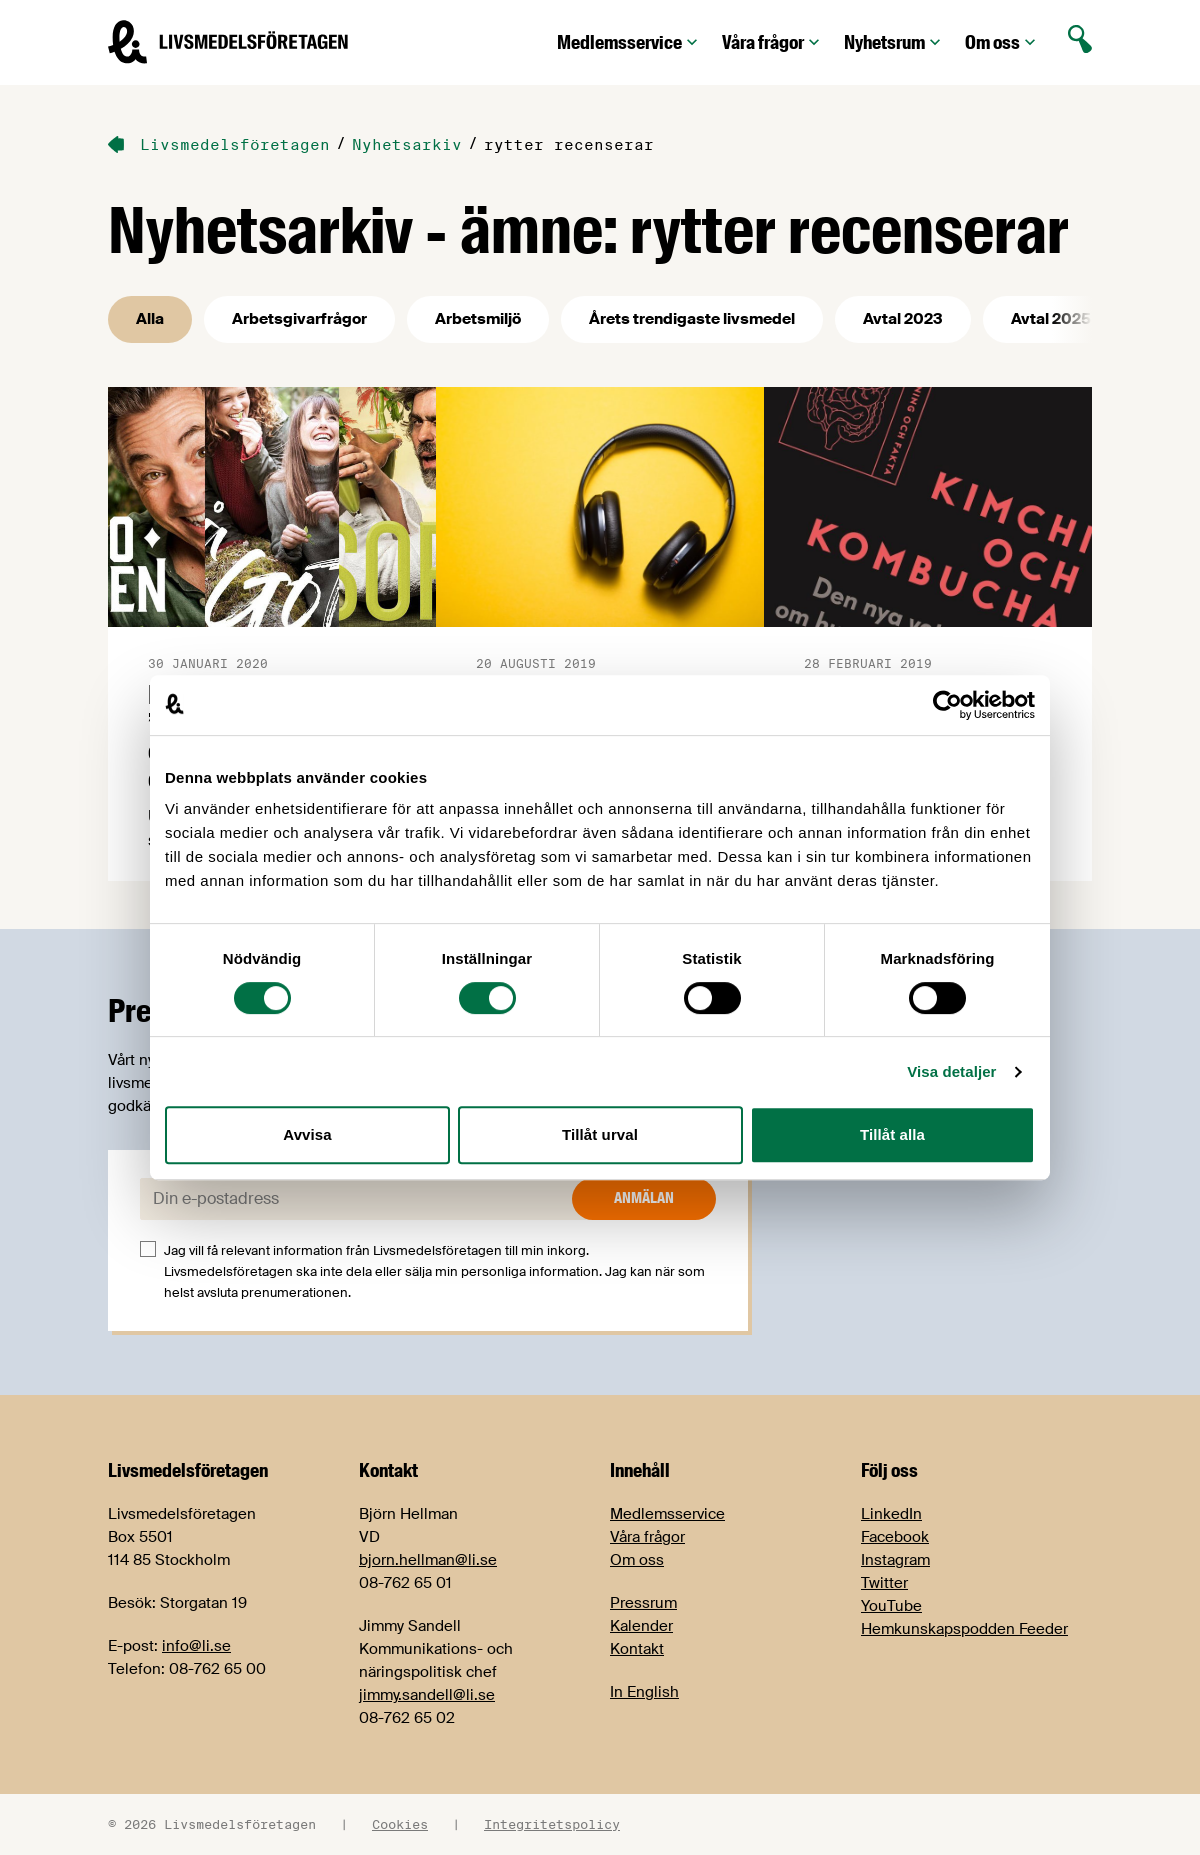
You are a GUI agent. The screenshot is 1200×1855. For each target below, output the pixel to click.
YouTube (891, 1606)
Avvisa (307, 1134)
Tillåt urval (600, 1134)
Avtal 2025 (1051, 319)
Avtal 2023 (903, 319)
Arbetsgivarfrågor (299, 319)
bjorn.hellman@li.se (428, 1560)
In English (644, 1692)
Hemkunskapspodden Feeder (964, 1629)
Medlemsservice (629, 42)
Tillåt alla (892, 1134)
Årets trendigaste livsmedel (692, 319)
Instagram (895, 1560)
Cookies (400, 1824)
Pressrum (643, 1603)
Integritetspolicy (552, 1824)
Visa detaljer (951, 1071)
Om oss (1002, 42)
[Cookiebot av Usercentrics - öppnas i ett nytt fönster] (947, 705)
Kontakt (637, 1649)
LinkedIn (891, 1514)
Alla (150, 319)
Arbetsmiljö (478, 319)
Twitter (884, 1583)
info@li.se (196, 1646)
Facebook (895, 1537)
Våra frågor (773, 42)
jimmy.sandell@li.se (427, 1695)
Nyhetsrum (894, 42)
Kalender (641, 1626)
